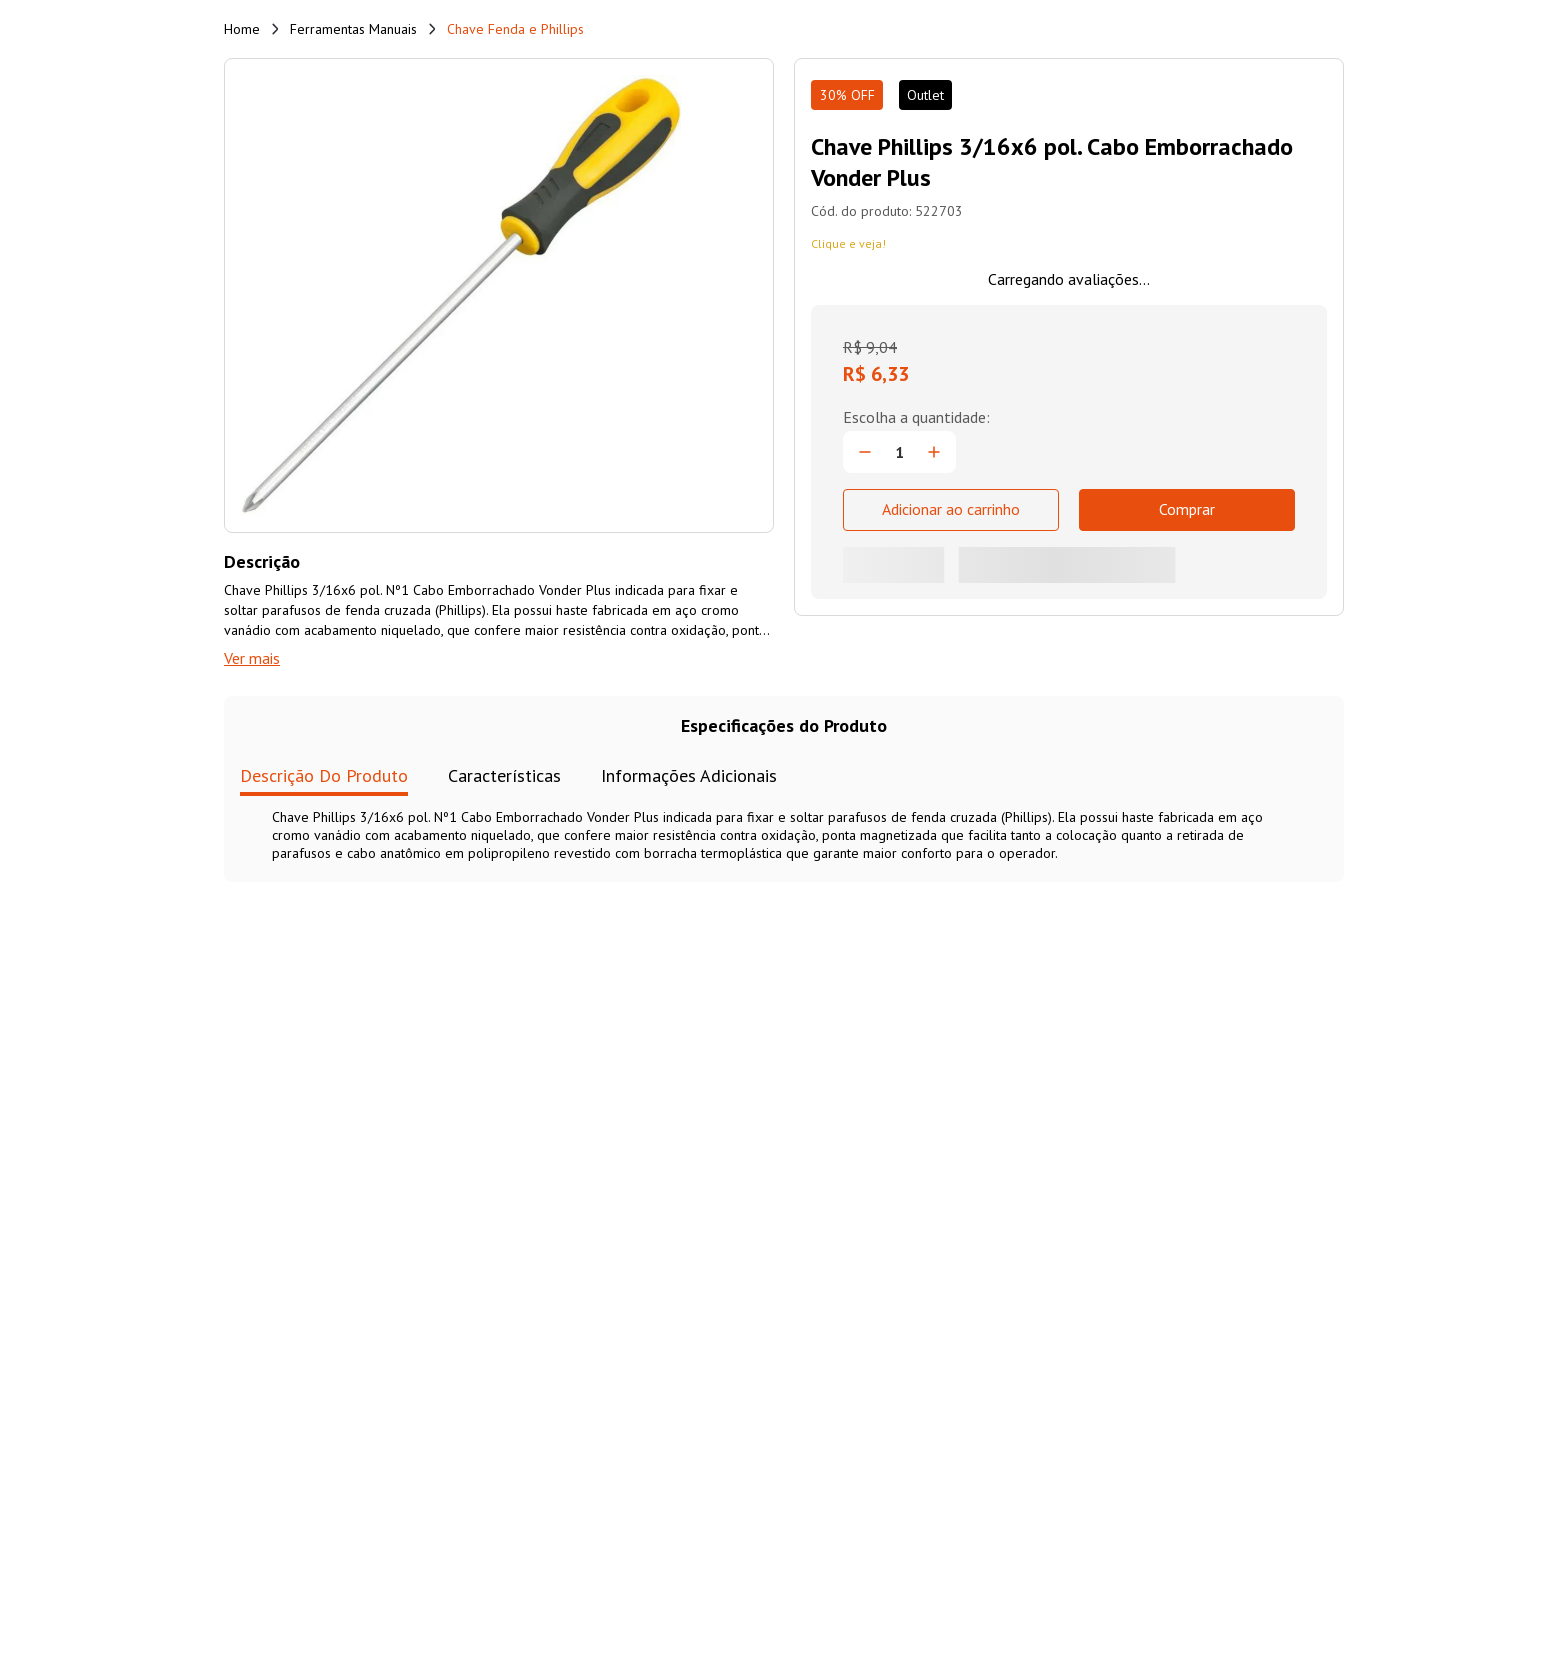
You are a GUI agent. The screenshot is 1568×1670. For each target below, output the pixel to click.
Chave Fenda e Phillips (515, 29)
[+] (934, 452)
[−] (865, 452)
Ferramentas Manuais (353, 29)
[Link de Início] (242, 29)
